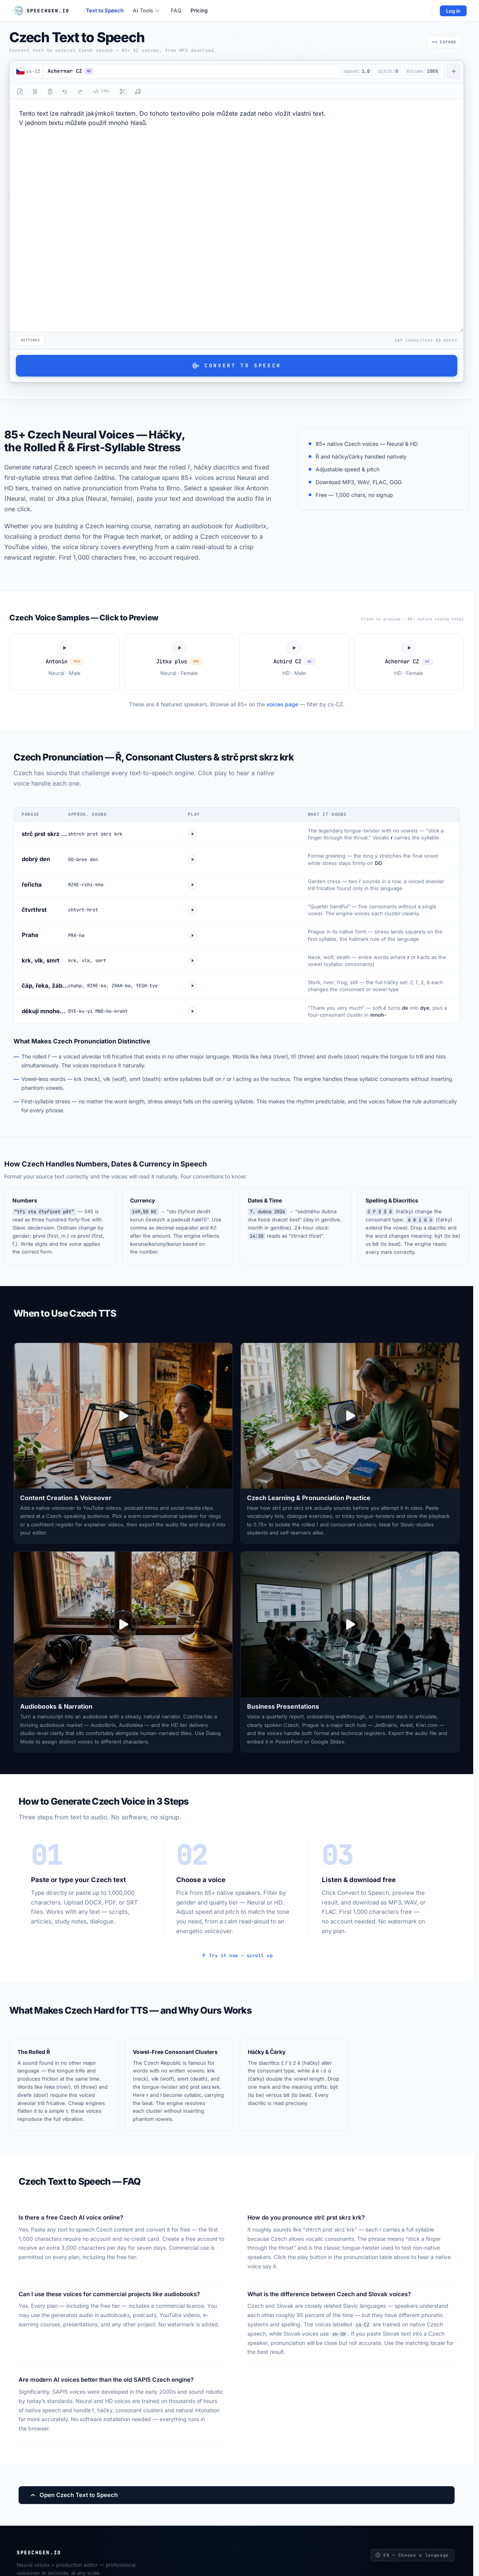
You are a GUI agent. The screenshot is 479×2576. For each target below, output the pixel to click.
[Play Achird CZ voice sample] (294, 662)
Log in (453, 11)
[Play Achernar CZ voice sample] (409, 662)
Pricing (199, 10)
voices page (282, 704)
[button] (191, 71)
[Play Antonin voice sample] (64, 662)
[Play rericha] (192, 884)
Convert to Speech (236, 365)
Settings (30, 340)
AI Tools (146, 10)
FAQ (176, 10)
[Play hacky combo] (192, 985)
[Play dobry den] (192, 859)
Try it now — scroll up (237, 1956)
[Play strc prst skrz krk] (192, 834)
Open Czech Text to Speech (73, 2495)
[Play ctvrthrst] (192, 910)
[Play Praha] (192, 935)
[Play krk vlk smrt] (192, 960)
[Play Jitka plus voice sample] (179, 662)
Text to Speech (105, 10)
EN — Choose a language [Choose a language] (412, 2555)
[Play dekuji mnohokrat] (192, 1011)
